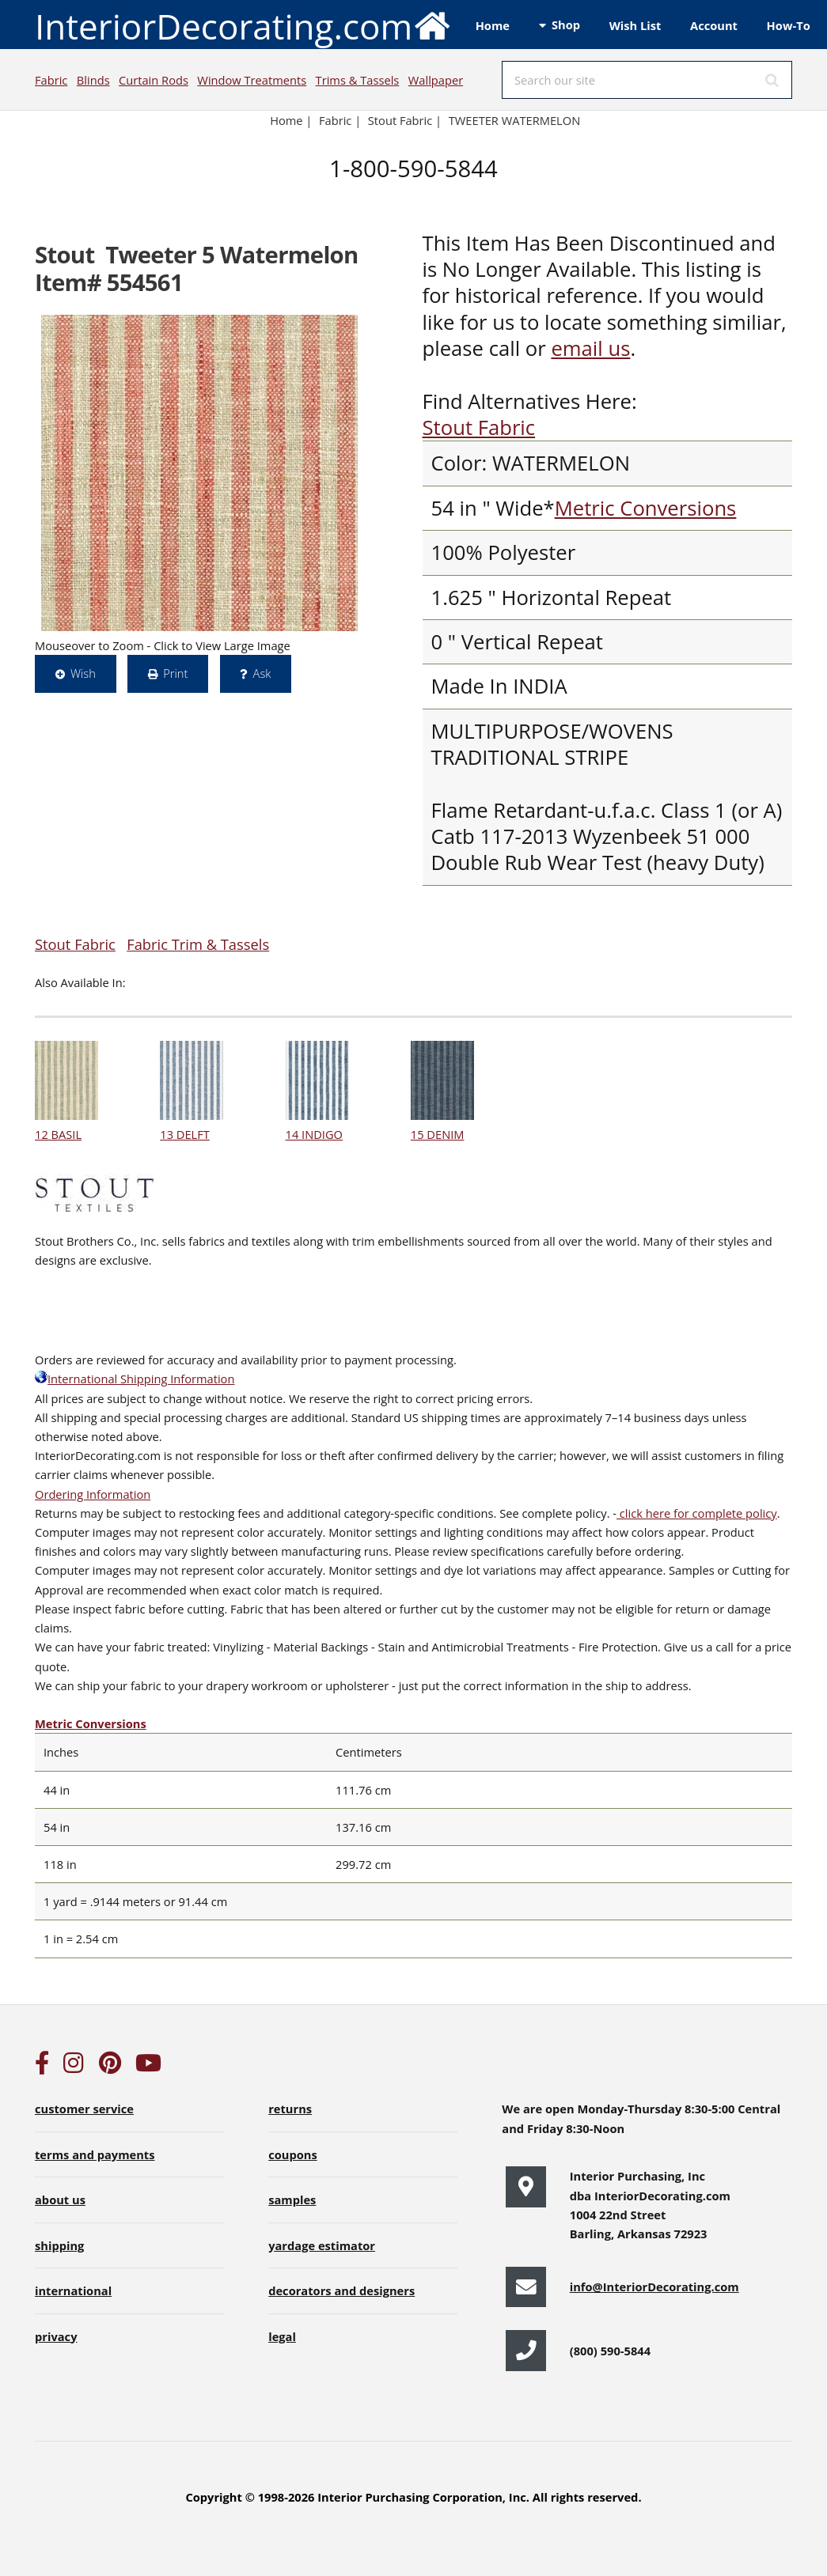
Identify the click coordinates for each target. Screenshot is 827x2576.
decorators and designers (341, 2290)
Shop (566, 24)
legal (282, 2336)
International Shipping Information (134, 1378)
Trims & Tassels (358, 80)
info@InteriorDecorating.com (654, 2286)
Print (175, 673)
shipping (59, 2245)
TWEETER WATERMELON (514, 120)
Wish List (635, 25)
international (73, 2290)
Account (714, 25)
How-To (788, 25)
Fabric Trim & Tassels (198, 944)
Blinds (93, 80)
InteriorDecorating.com (243, 25)
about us (60, 2199)
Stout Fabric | (405, 120)
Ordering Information (92, 1494)
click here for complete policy (696, 1513)
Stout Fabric (479, 427)
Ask (262, 673)
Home (493, 25)
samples (292, 2199)
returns (290, 2108)
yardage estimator (321, 2245)
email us (590, 348)
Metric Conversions (646, 508)
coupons (292, 2154)
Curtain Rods (153, 80)
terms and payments (95, 2154)
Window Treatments (251, 80)
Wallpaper (435, 80)
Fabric (51, 80)
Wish (83, 673)
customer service (84, 2108)
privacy (56, 2336)
